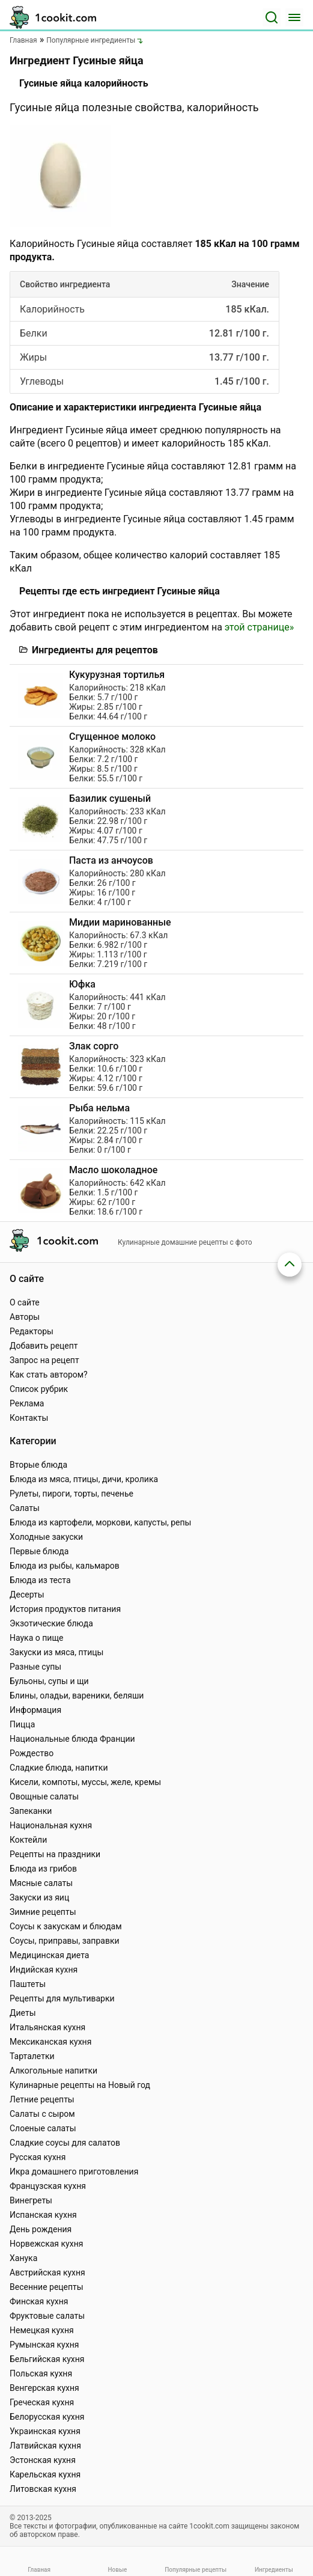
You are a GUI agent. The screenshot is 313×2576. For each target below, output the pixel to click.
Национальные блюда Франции (72, 1739)
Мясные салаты (41, 1883)
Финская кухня (39, 2301)
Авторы (25, 1317)
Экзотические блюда (51, 1623)
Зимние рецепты (43, 1912)
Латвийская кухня (45, 2445)
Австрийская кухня (47, 2272)
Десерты (27, 1594)
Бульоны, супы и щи (49, 1681)
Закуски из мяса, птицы (56, 1652)
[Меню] (294, 17)
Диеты (23, 2013)
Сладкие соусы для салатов (65, 2142)
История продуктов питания (65, 1609)
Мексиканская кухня (50, 2041)
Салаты (25, 1508)
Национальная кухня (51, 1825)
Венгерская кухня (44, 2388)
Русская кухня (37, 2157)
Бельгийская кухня (47, 2359)
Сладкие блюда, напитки (59, 1767)
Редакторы (31, 1331)
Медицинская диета (49, 1955)
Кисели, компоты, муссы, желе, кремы (85, 1782)
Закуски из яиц (39, 1897)
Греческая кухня (42, 2402)
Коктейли (28, 1840)
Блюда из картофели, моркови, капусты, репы (100, 1522)
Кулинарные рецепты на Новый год (80, 2085)
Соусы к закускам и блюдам (66, 1926)
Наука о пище (37, 1638)
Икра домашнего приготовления (74, 2171)
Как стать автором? (49, 1374)
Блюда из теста (40, 1580)
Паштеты (28, 1984)
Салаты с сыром (42, 2114)
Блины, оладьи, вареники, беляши (77, 1695)
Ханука (23, 2258)
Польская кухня (41, 2373)
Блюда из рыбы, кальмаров (65, 1565)
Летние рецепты (42, 2099)
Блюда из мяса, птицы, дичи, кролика (84, 1479)
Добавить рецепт (44, 1346)
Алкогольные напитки (53, 2070)
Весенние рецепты (47, 2287)
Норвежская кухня (46, 2243)
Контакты (29, 1418)
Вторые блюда (38, 1465)
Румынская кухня (44, 2344)
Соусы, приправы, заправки (65, 1941)
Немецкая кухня (42, 2330)
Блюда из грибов (43, 1868)
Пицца (22, 1724)
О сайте (25, 1302)
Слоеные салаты (43, 2128)
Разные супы (35, 1666)
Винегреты (31, 2200)
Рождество (31, 1753)
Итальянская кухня (47, 2027)
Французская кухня (48, 2186)
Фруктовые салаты (47, 2316)
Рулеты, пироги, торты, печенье (71, 1493)
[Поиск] (272, 17)
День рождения (40, 2229)
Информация (35, 1710)
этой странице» (259, 627)
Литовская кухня (43, 2489)
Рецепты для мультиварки (62, 1998)
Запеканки (31, 1811)
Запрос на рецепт (44, 1360)
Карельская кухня (45, 2474)
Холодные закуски (46, 1537)
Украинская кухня (45, 2431)
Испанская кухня (43, 2215)
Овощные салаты (44, 1796)
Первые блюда (39, 1551)
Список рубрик (39, 1389)
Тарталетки (32, 2056)
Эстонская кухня (43, 2460)
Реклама (27, 1403)
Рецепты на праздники (55, 1854)
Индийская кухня (43, 1969)
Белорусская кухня (47, 2417)
